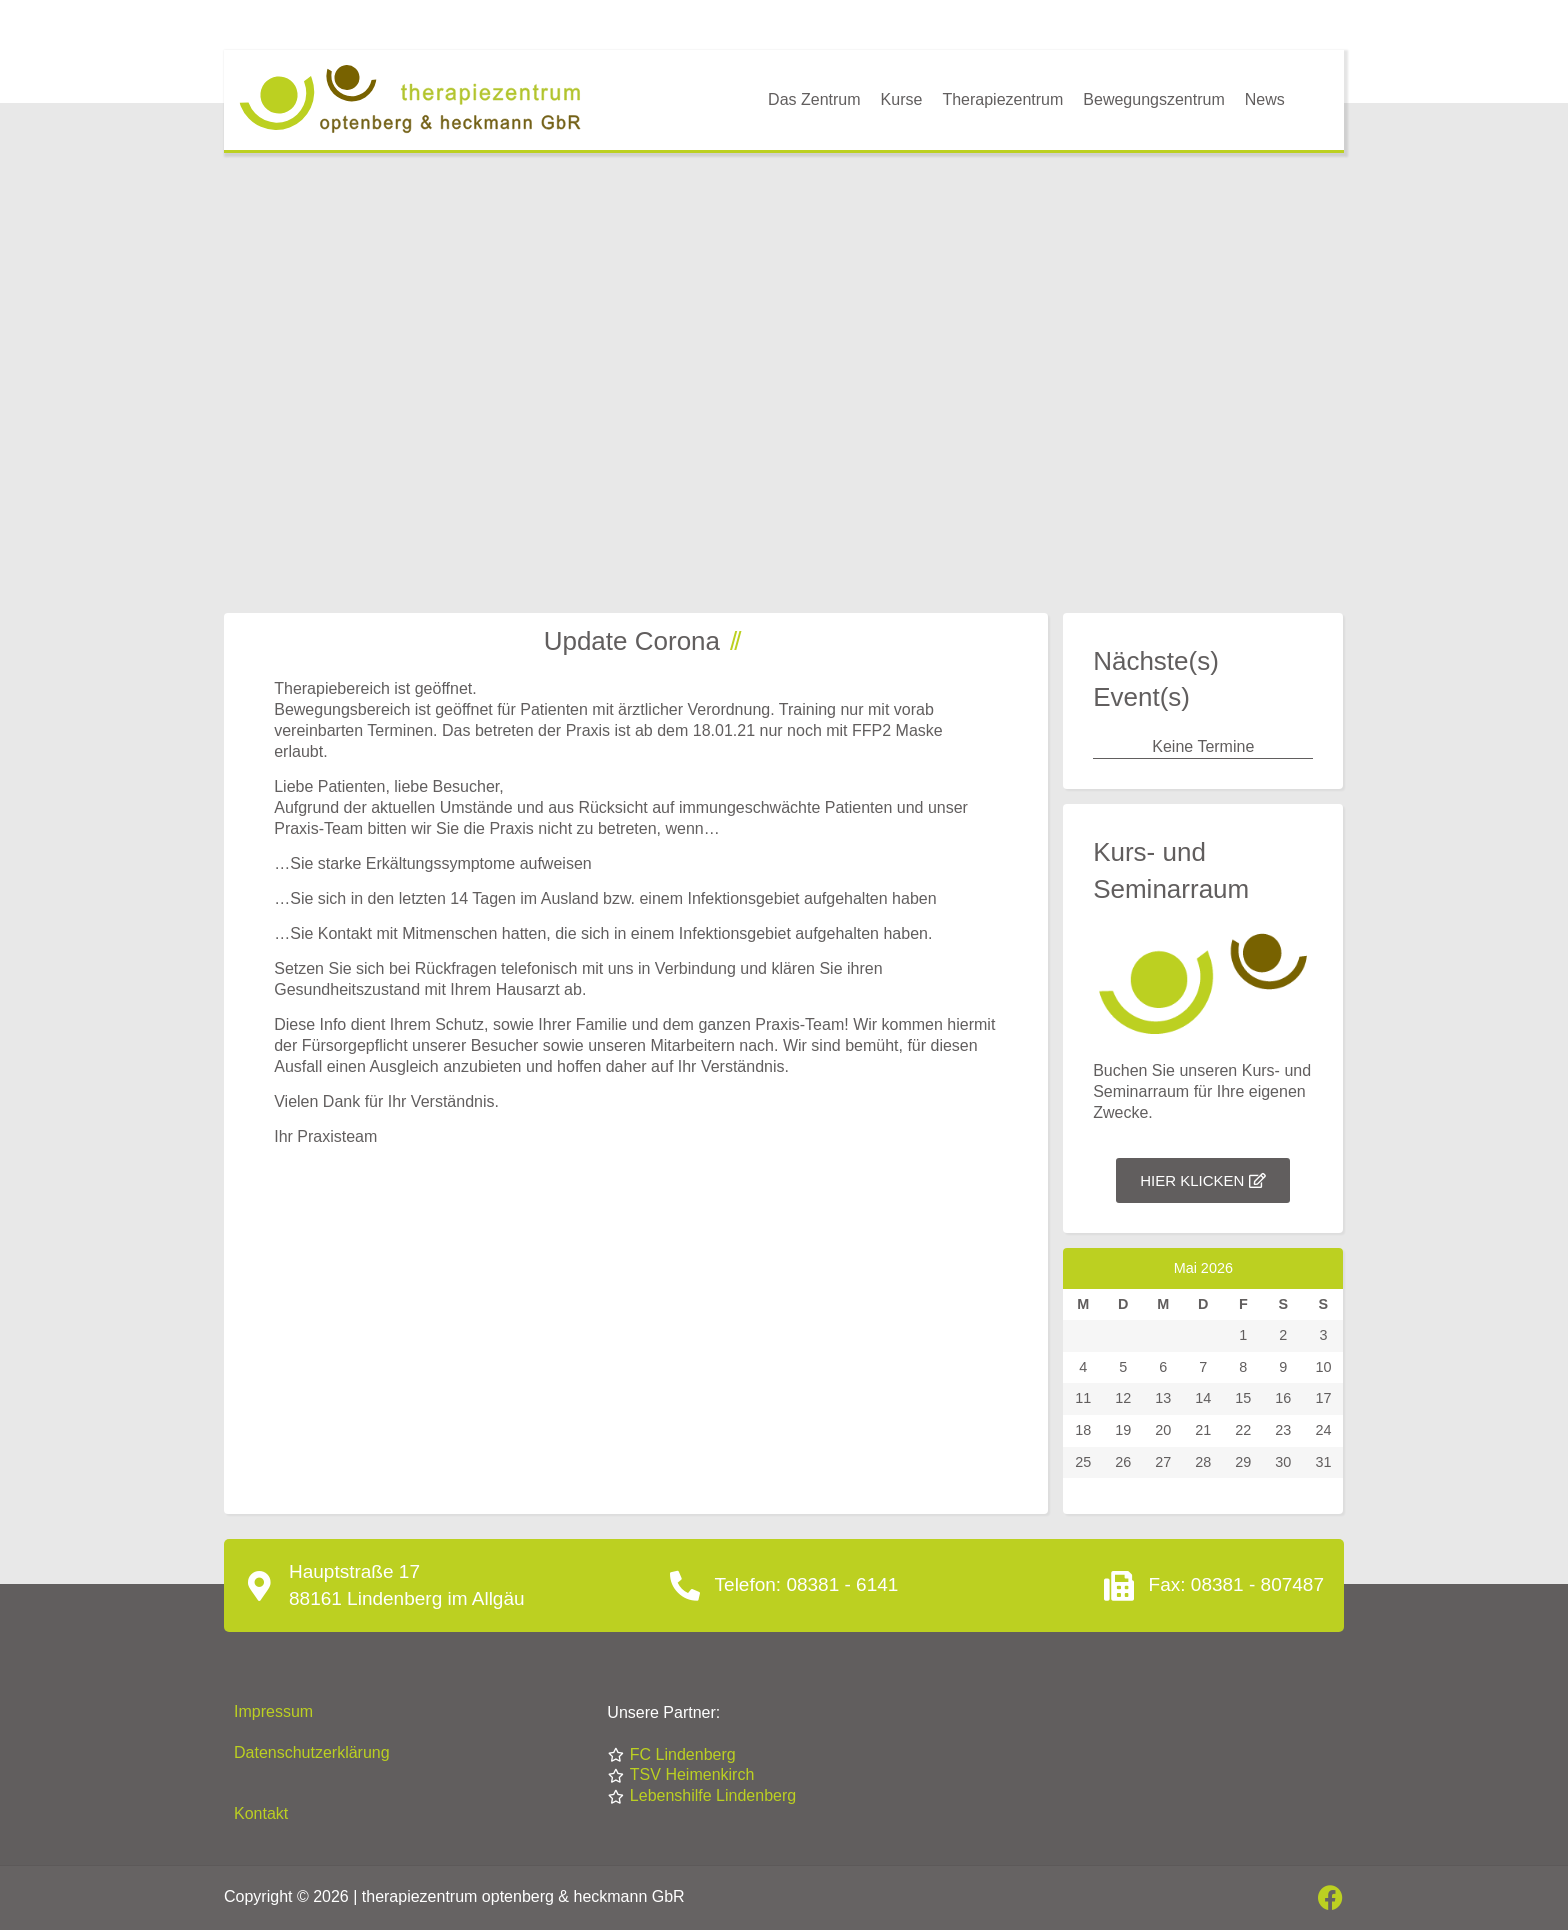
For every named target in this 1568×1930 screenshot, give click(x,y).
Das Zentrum (814, 99)
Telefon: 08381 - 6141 (807, 1584)
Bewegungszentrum (1153, 99)
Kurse (902, 99)
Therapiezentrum (1002, 99)
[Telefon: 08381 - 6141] (685, 1586)
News (1265, 99)
